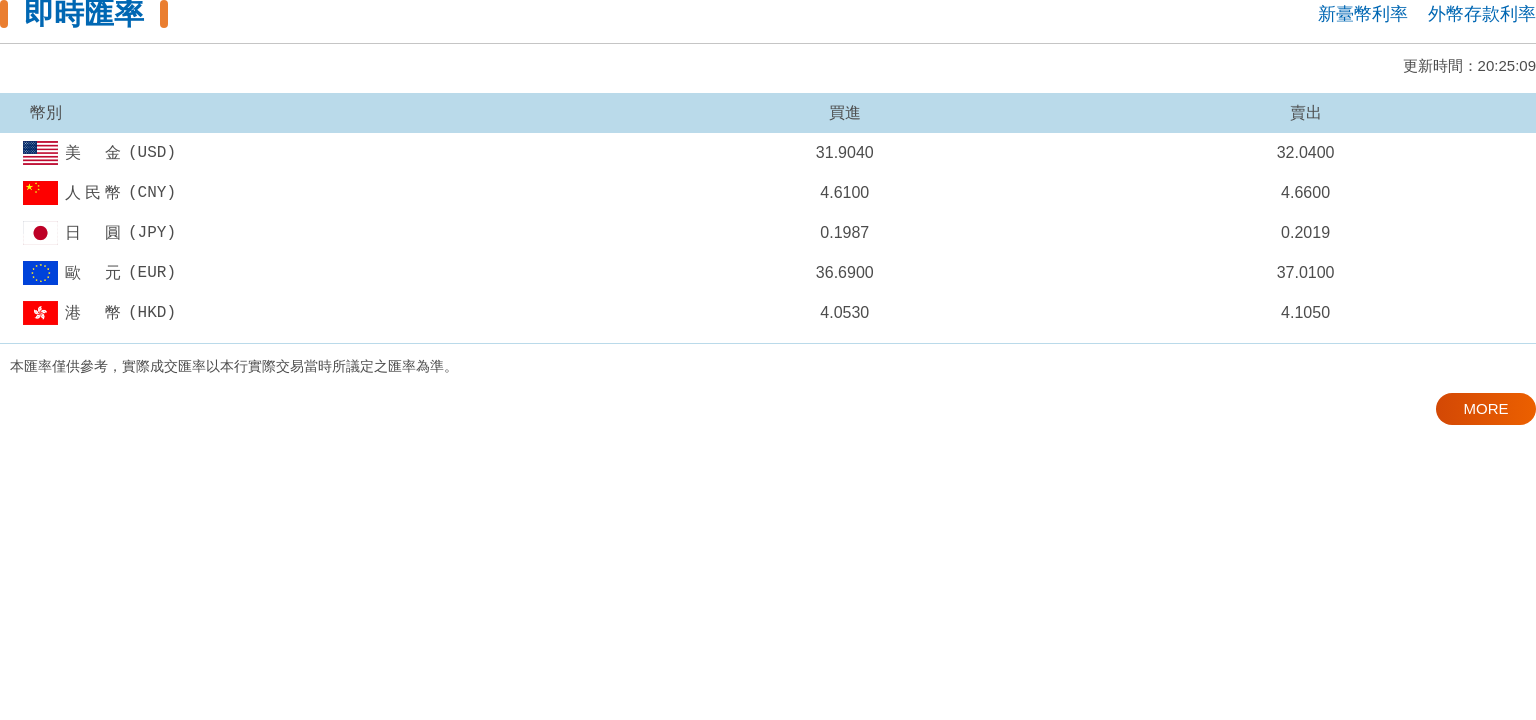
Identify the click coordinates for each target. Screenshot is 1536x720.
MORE (1486, 408)
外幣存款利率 (1482, 14)
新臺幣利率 (1363, 14)
